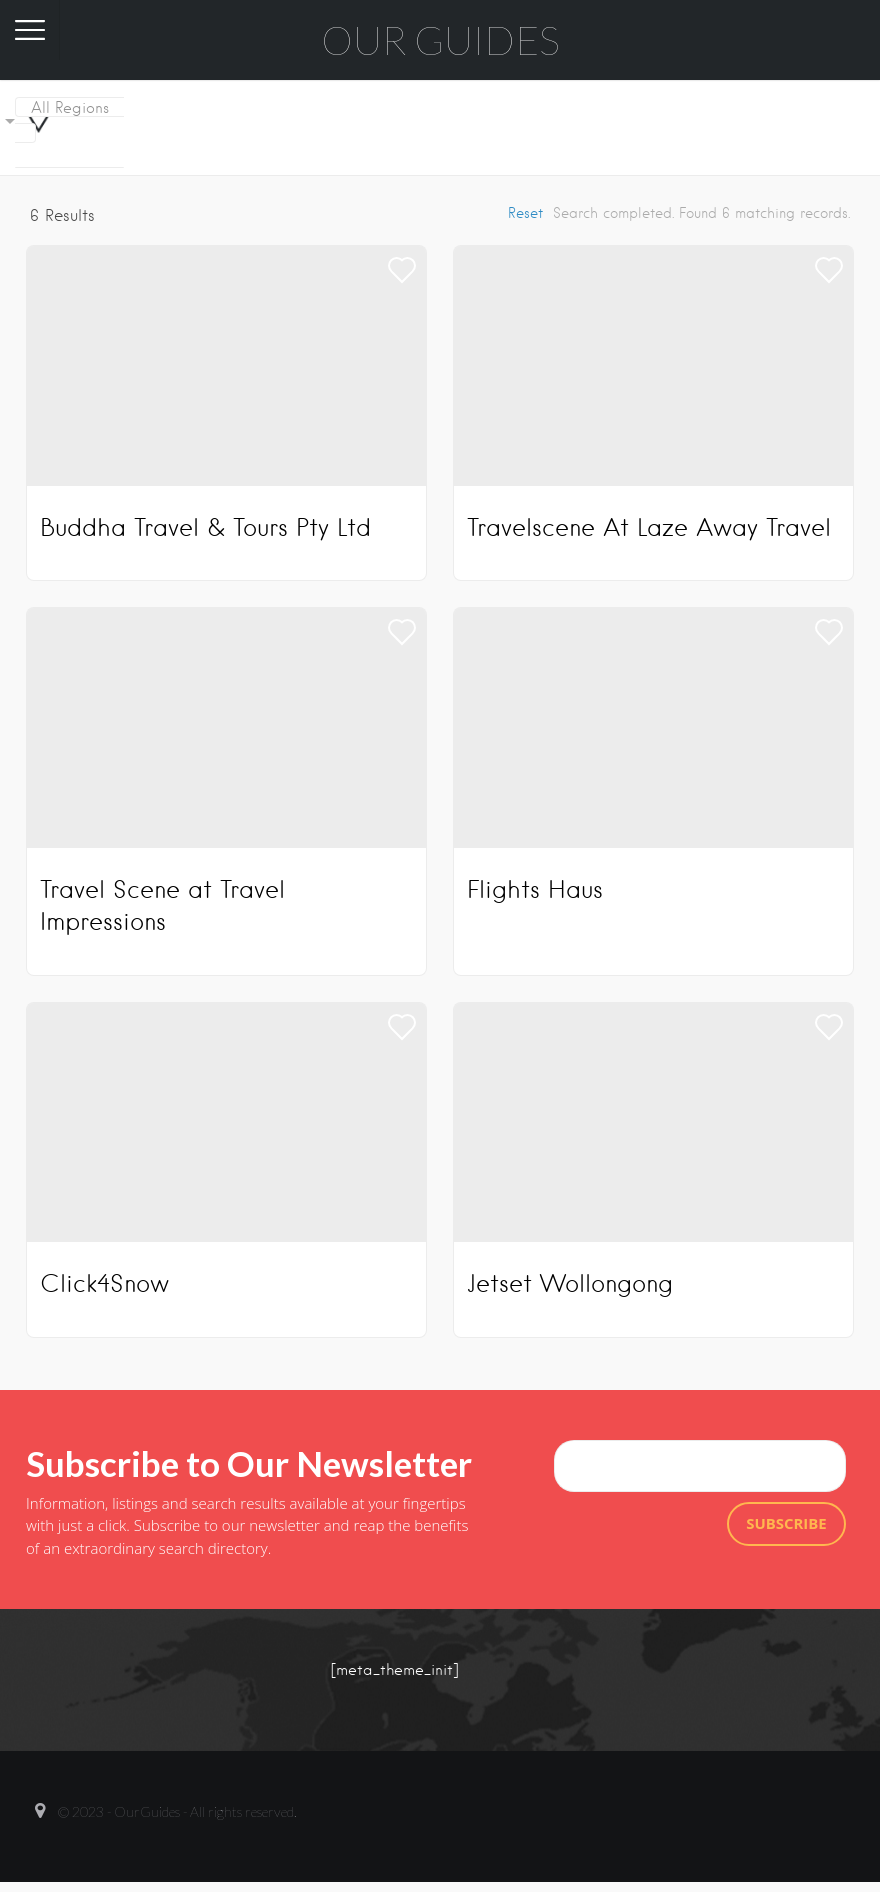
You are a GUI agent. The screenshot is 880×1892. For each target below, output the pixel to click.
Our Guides (440, 40)
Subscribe (786, 1523)
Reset (525, 213)
